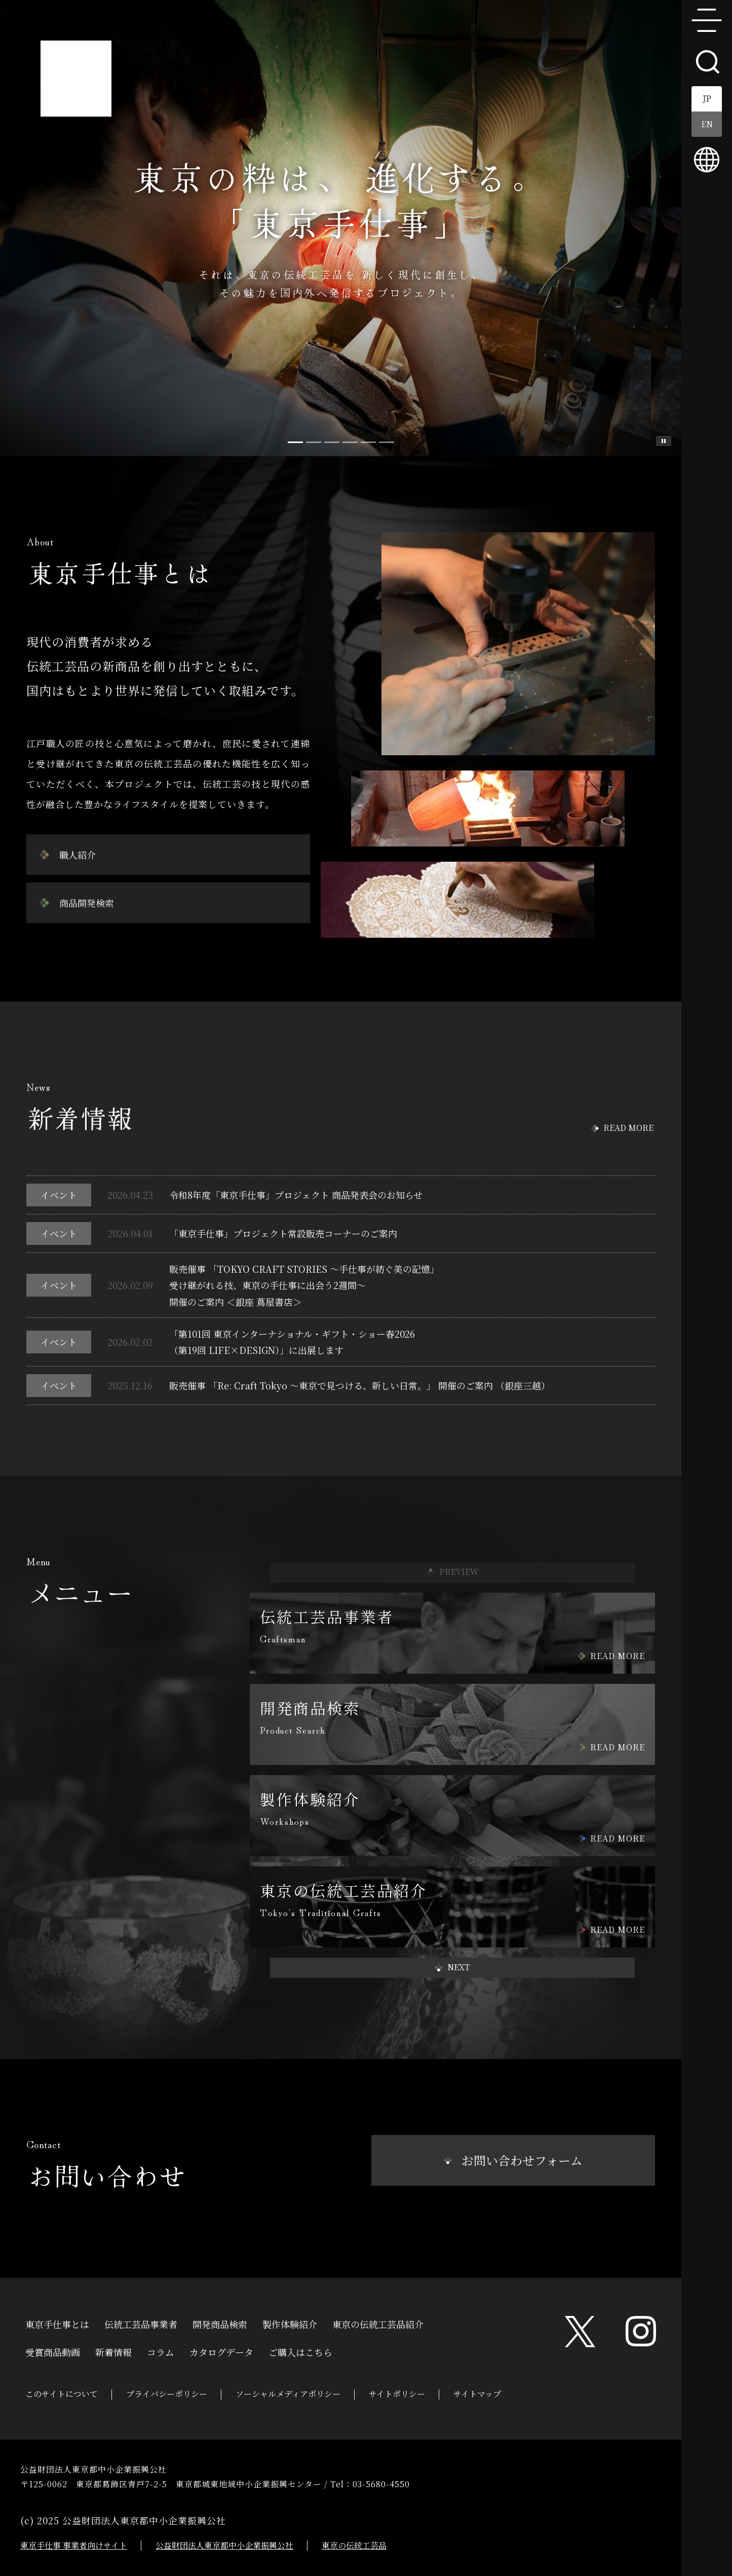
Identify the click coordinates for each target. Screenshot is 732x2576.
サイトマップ (477, 2394)
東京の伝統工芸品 (354, 2545)
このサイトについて (61, 2394)
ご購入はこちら (300, 2351)
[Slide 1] (313, 442)
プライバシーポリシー (166, 2394)
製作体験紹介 (289, 2323)
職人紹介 (77, 854)
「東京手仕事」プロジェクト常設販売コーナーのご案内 (283, 1233)
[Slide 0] (295, 442)
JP (707, 98)
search (706, 61)
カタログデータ (221, 2351)
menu (706, 20)
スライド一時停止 (663, 441)
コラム (160, 2351)
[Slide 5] (386, 442)
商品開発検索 (86, 902)
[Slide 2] (331, 442)
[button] (452, 1968)
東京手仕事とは (57, 2323)
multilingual (706, 159)
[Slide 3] (350, 442)
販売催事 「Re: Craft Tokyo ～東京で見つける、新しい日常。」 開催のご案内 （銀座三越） (359, 1385)
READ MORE (628, 1127)
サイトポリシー (397, 2394)
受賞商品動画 (52, 2351)
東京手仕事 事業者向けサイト (73, 2545)
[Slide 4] (368, 442)
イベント (59, 1194)
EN (707, 124)
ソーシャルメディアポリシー (288, 2394)
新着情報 (113, 2351)
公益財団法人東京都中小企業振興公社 (224, 2545)
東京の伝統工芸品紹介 (377, 2323)
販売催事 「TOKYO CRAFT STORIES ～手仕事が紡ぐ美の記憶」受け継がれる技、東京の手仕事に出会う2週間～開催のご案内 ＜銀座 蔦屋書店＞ (304, 1285)
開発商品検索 (219, 2323)
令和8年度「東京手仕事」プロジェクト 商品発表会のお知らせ (295, 1194)
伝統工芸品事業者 (140, 2323)
